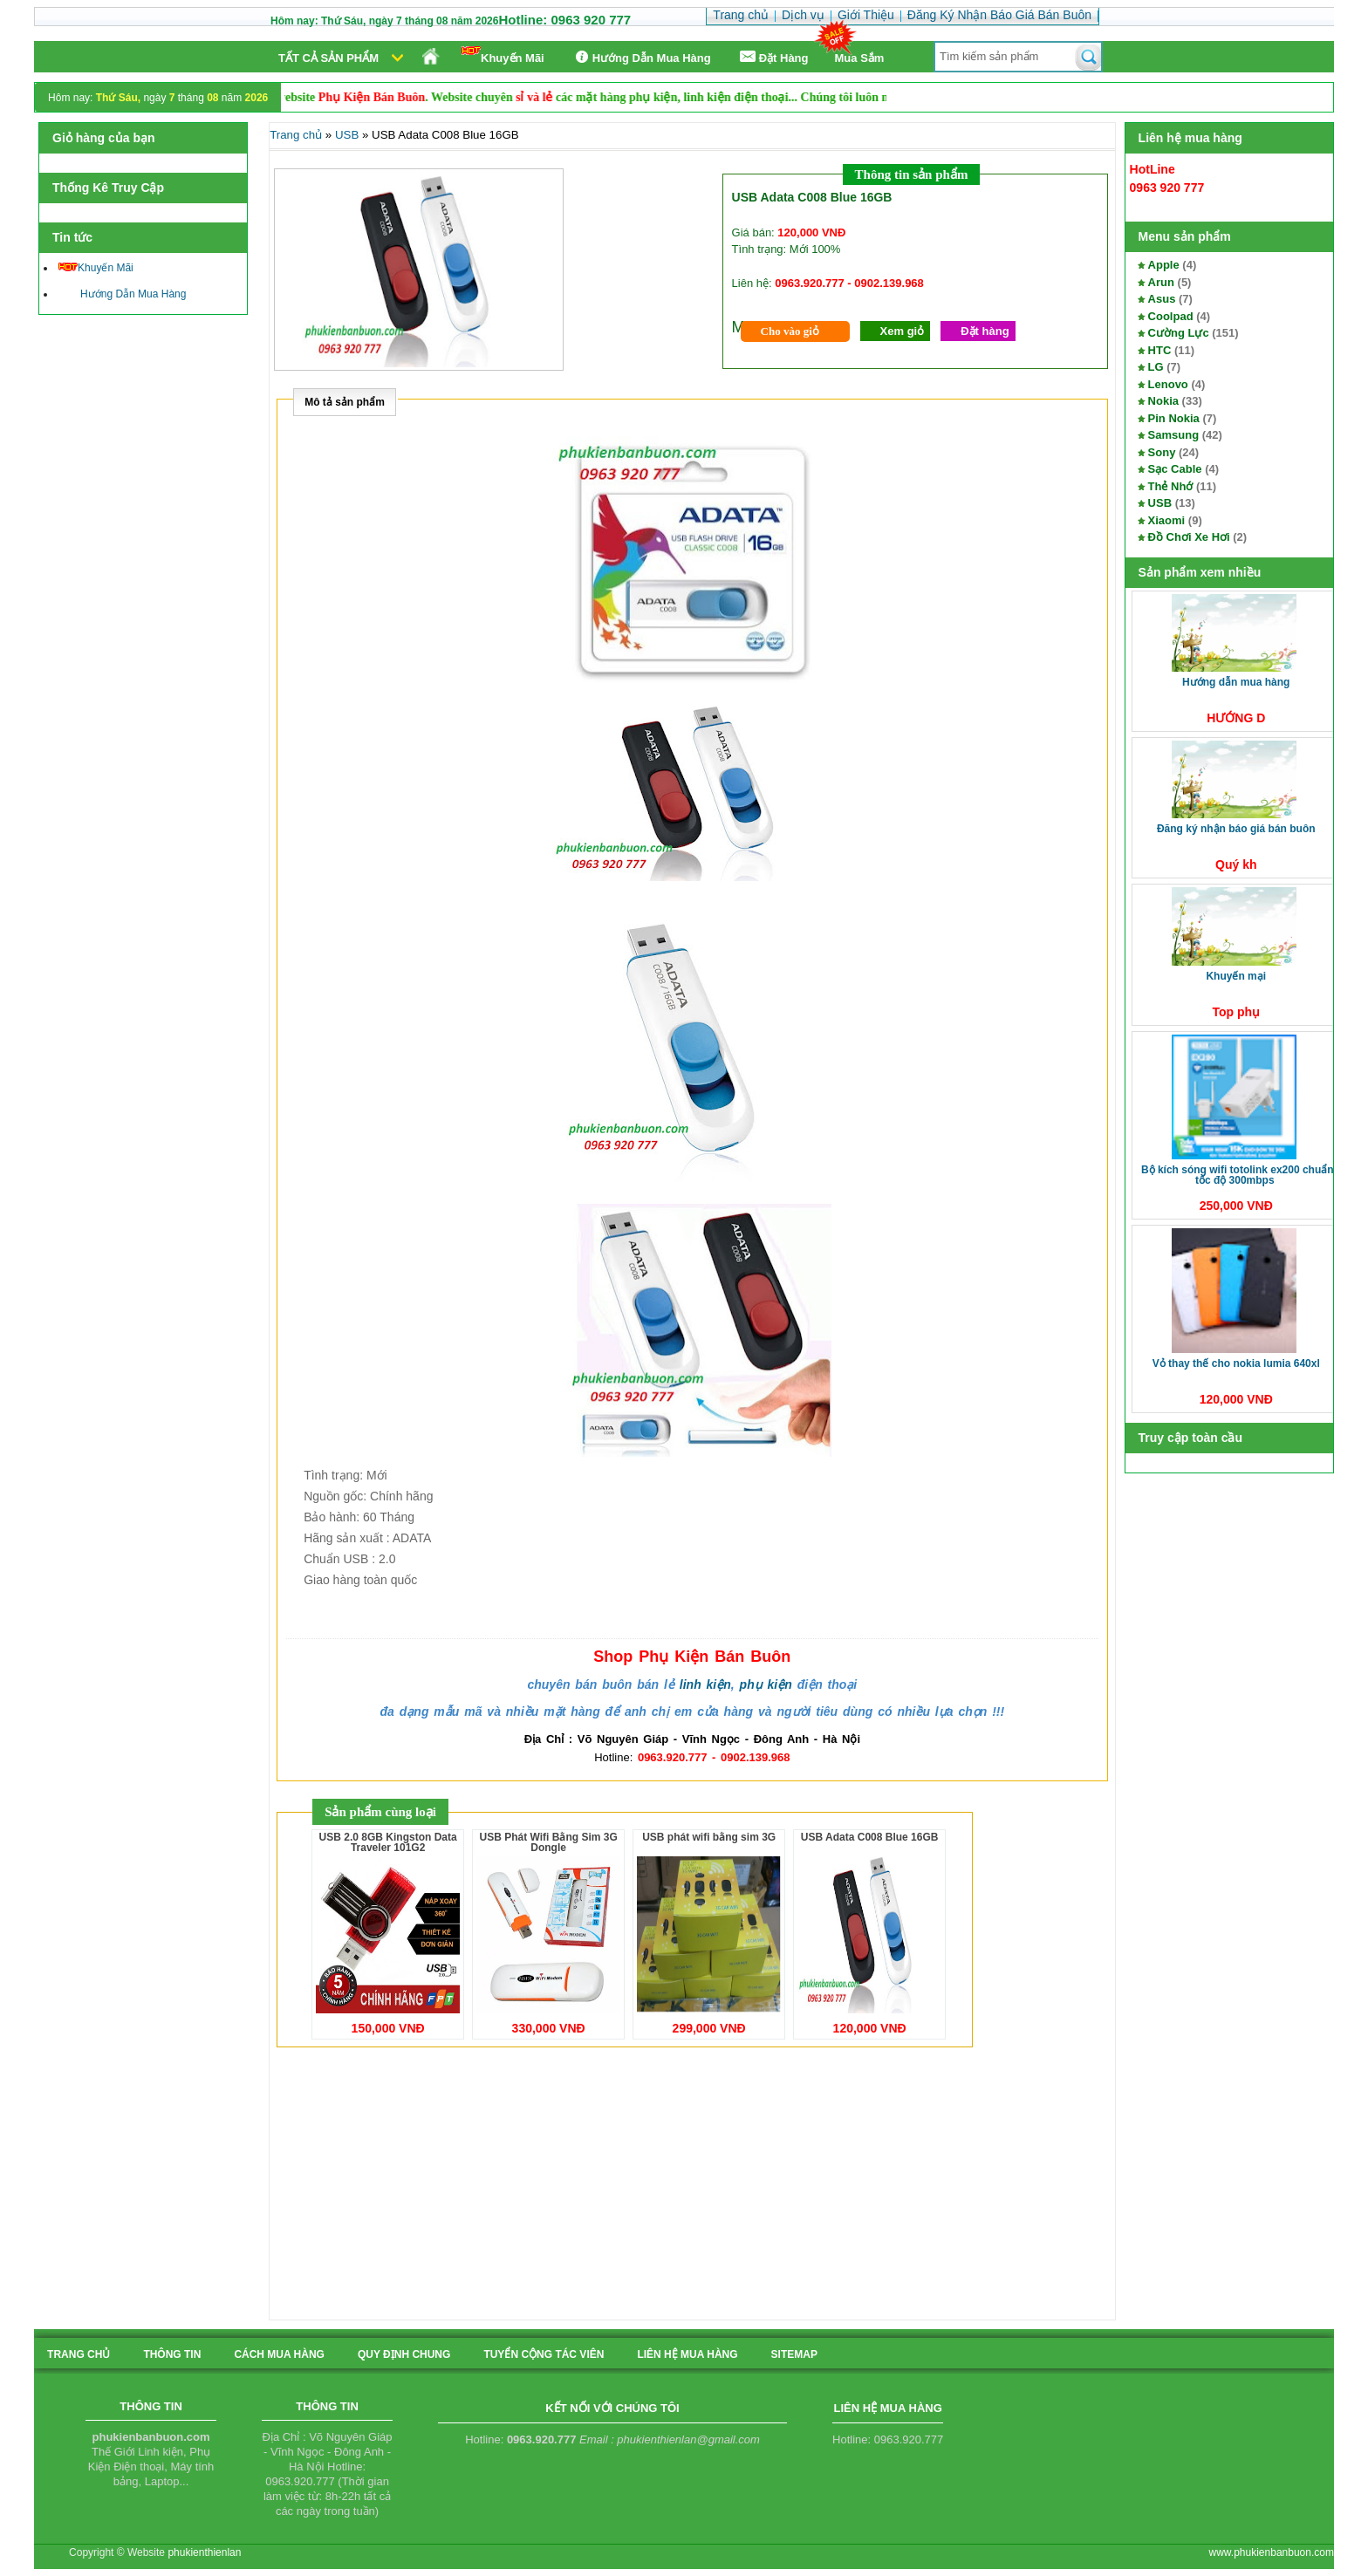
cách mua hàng (279, 2354)
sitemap (794, 2354)
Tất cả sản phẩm (328, 58)
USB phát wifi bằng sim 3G (709, 1837)
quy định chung (404, 2354)
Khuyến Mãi (503, 55)
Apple (1164, 264)
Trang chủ (296, 134)
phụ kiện (766, 1684)
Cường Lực (1178, 332)
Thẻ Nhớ (1171, 486)
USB (1160, 502)
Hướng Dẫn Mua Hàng (641, 57)
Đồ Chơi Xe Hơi (1189, 536)
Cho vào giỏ (790, 331)
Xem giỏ (902, 331)
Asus (1162, 298)
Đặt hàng (985, 331)
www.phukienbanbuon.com (1271, 2552)
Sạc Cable (1175, 468)
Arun (1161, 282)
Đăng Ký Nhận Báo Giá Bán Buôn (1236, 829)
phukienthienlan (204, 2552)
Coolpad (1171, 316)
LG (1156, 366)
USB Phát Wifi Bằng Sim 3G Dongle (549, 1842)
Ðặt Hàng (773, 57)
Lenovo (1168, 384)
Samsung (1174, 434)
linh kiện (705, 1684)
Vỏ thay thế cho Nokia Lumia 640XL (1236, 1363)
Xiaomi (1167, 520)
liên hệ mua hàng (687, 2354)
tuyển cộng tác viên (543, 2354)
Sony (1162, 452)
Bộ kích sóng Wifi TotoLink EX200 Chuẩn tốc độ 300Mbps (1237, 1175)
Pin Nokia (1174, 418)
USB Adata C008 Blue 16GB (870, 1837)
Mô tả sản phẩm (344, 402)
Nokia (1163, 400)
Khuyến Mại (1236, 976)
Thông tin (172, 2354)
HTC (1160, 350)
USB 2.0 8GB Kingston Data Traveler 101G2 (388, 1842)
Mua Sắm (860, 58)
